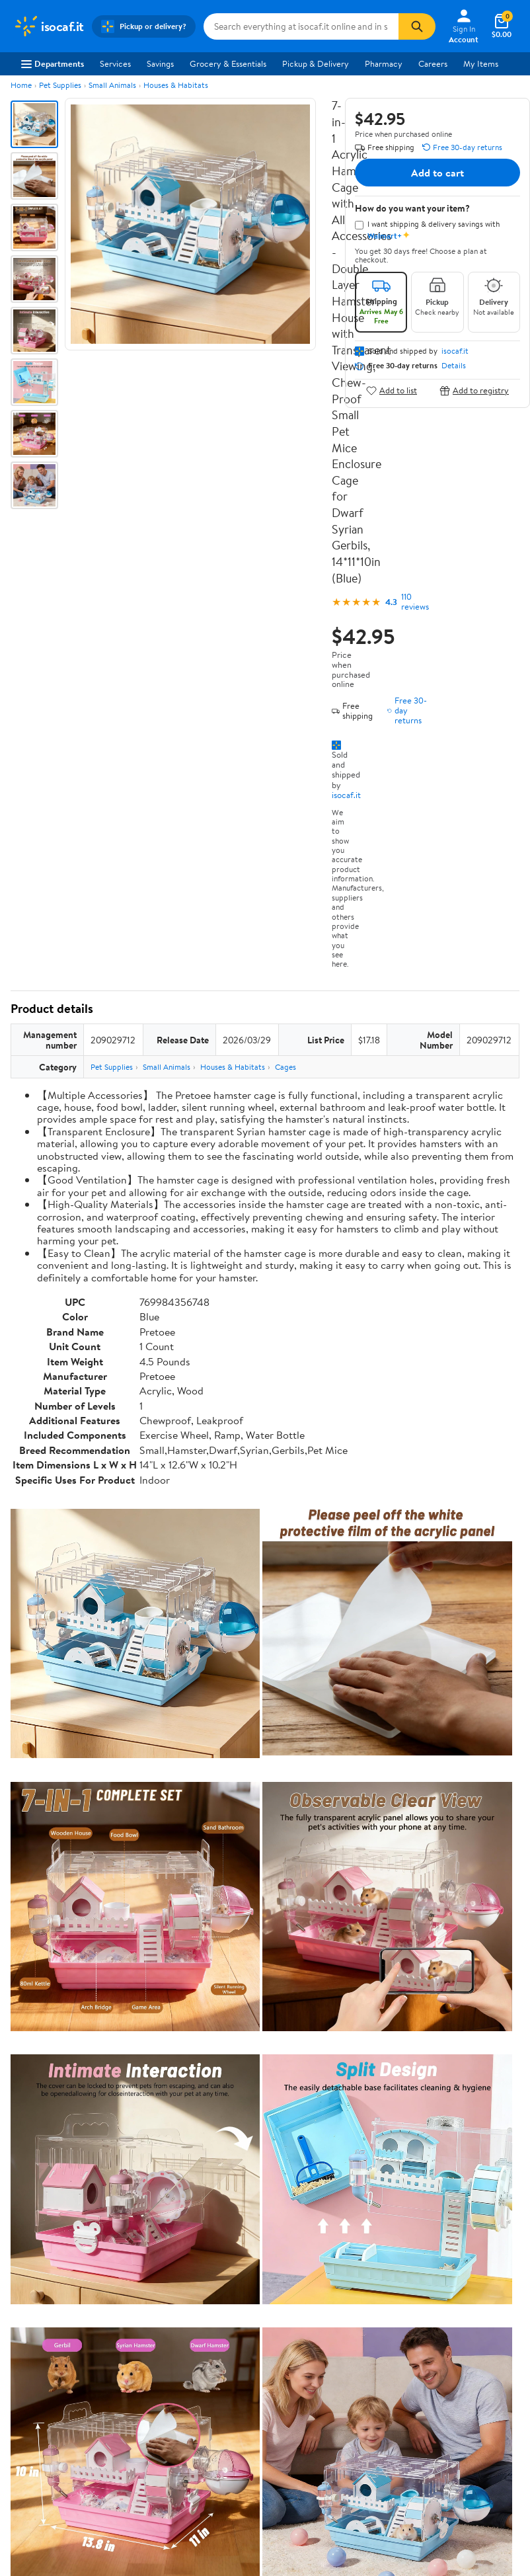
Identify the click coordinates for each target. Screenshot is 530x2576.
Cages (285, 1066)
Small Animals (112, 85)
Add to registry (474, 390)
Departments (52, 63)
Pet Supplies (60, 85)
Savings (160, 63)
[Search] (416, 26)
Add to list (391, 390)
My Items (480, 63)
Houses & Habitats (175, 85)
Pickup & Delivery (315, 63)
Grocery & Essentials (228, 63)
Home (21, 85)
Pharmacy (383, 63)
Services (115, 63)
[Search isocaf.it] (301, 26)
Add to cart (437, 172)
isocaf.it (346, 795)
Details (453, 365)
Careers (432, 63)
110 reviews (415, 602)
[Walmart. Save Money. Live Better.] (48, 26)
